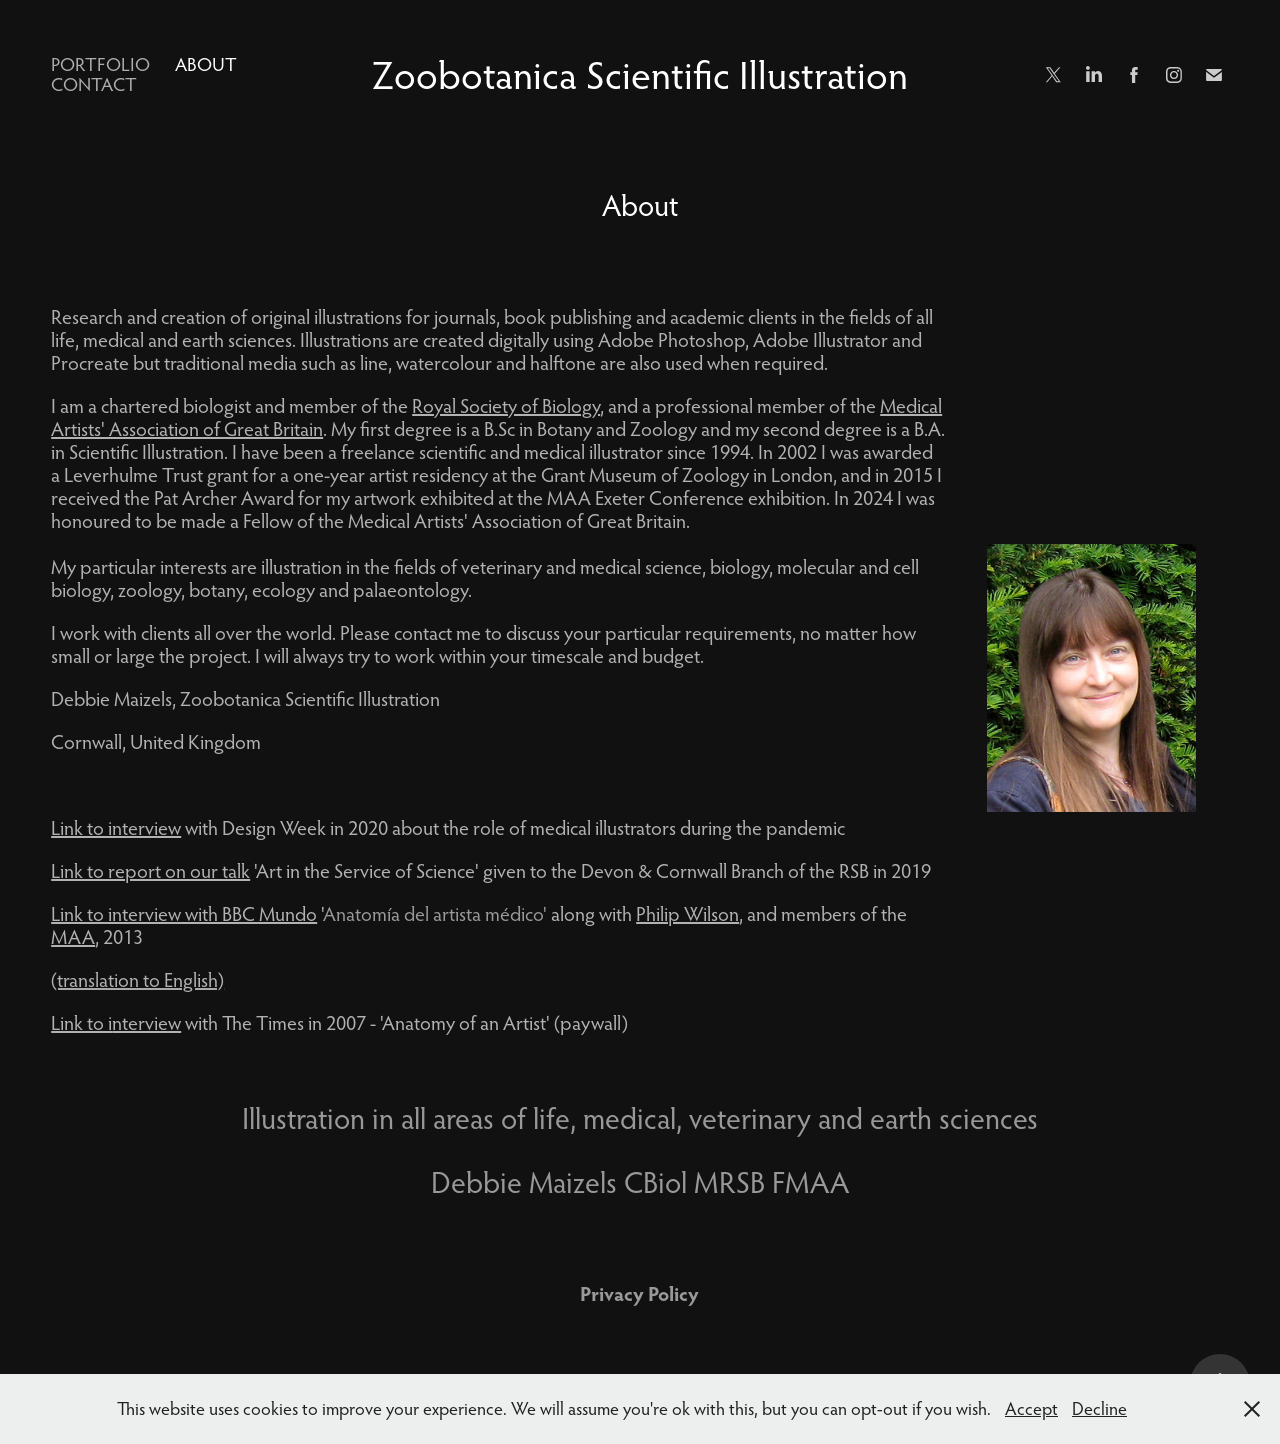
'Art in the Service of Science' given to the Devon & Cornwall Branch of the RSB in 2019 (491, 870)
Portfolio (100, 64)
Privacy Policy (639, 1293)
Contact (94, 84)
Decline (1099, 1408)
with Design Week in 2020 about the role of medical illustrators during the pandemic (448, 827)
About (206, 64)
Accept (1031, 1408)
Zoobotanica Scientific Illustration (640, 74)
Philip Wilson (687, 913)
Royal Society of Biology (506, 405)
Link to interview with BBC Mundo (184, 913)
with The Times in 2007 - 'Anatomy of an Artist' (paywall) (370, 1022)
